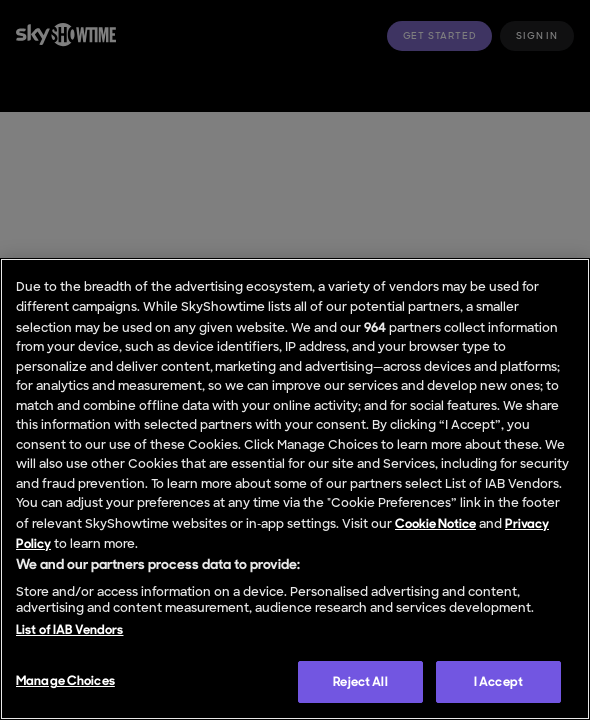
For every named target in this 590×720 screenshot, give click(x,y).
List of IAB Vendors (69, 629)
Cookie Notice (435, 523)
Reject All (360, 681)
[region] (295, 489)
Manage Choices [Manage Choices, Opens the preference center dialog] (65, 680)
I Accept (498, 681)
